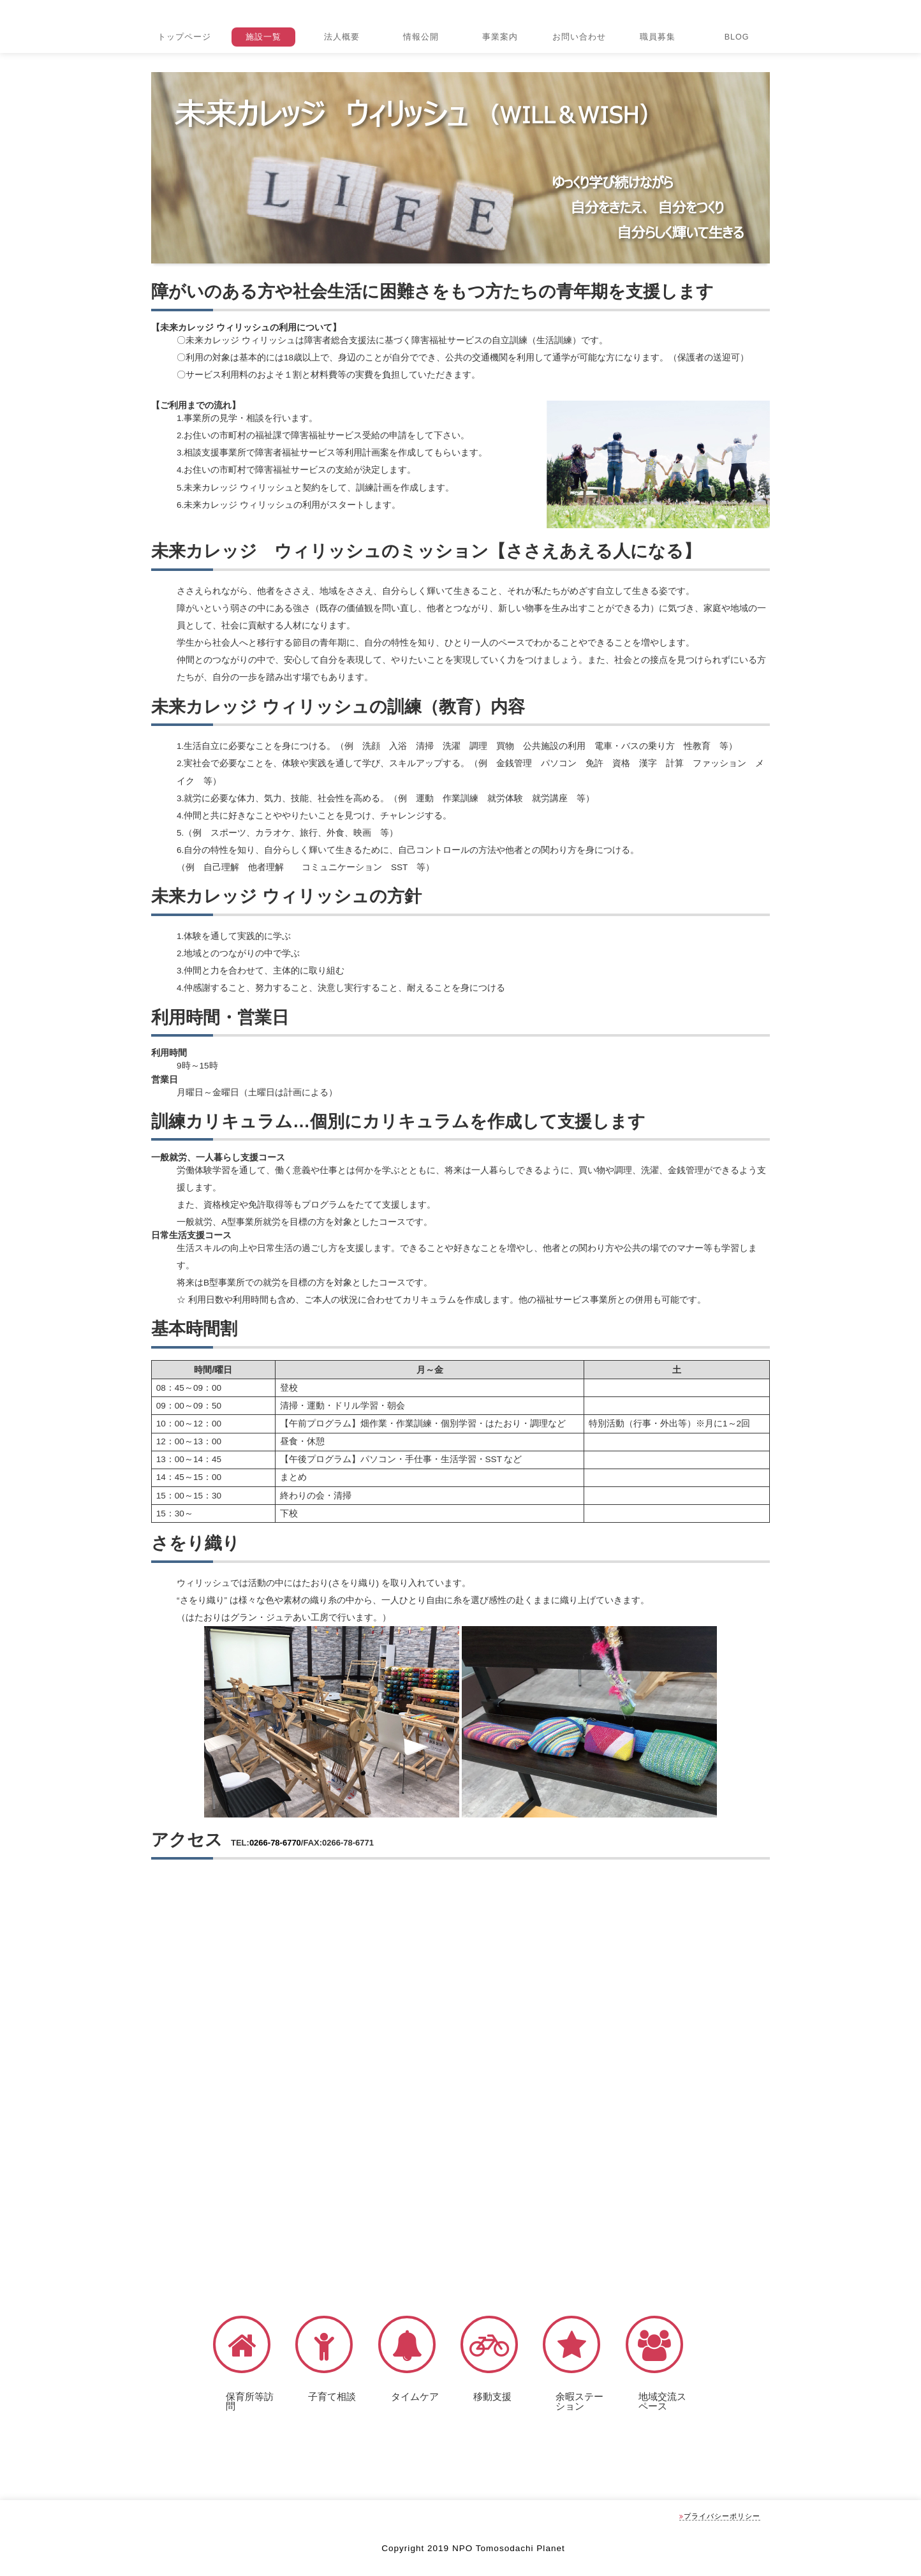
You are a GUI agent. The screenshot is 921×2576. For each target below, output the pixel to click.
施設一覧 (263, 37)
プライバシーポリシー (719, 2516)
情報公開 (421, 37)
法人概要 (342, 37)
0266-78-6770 (275, 1842)
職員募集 (657, 37)
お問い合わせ (579, 37)
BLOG (737, 37)
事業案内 (500, 37)
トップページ (184, 37)
